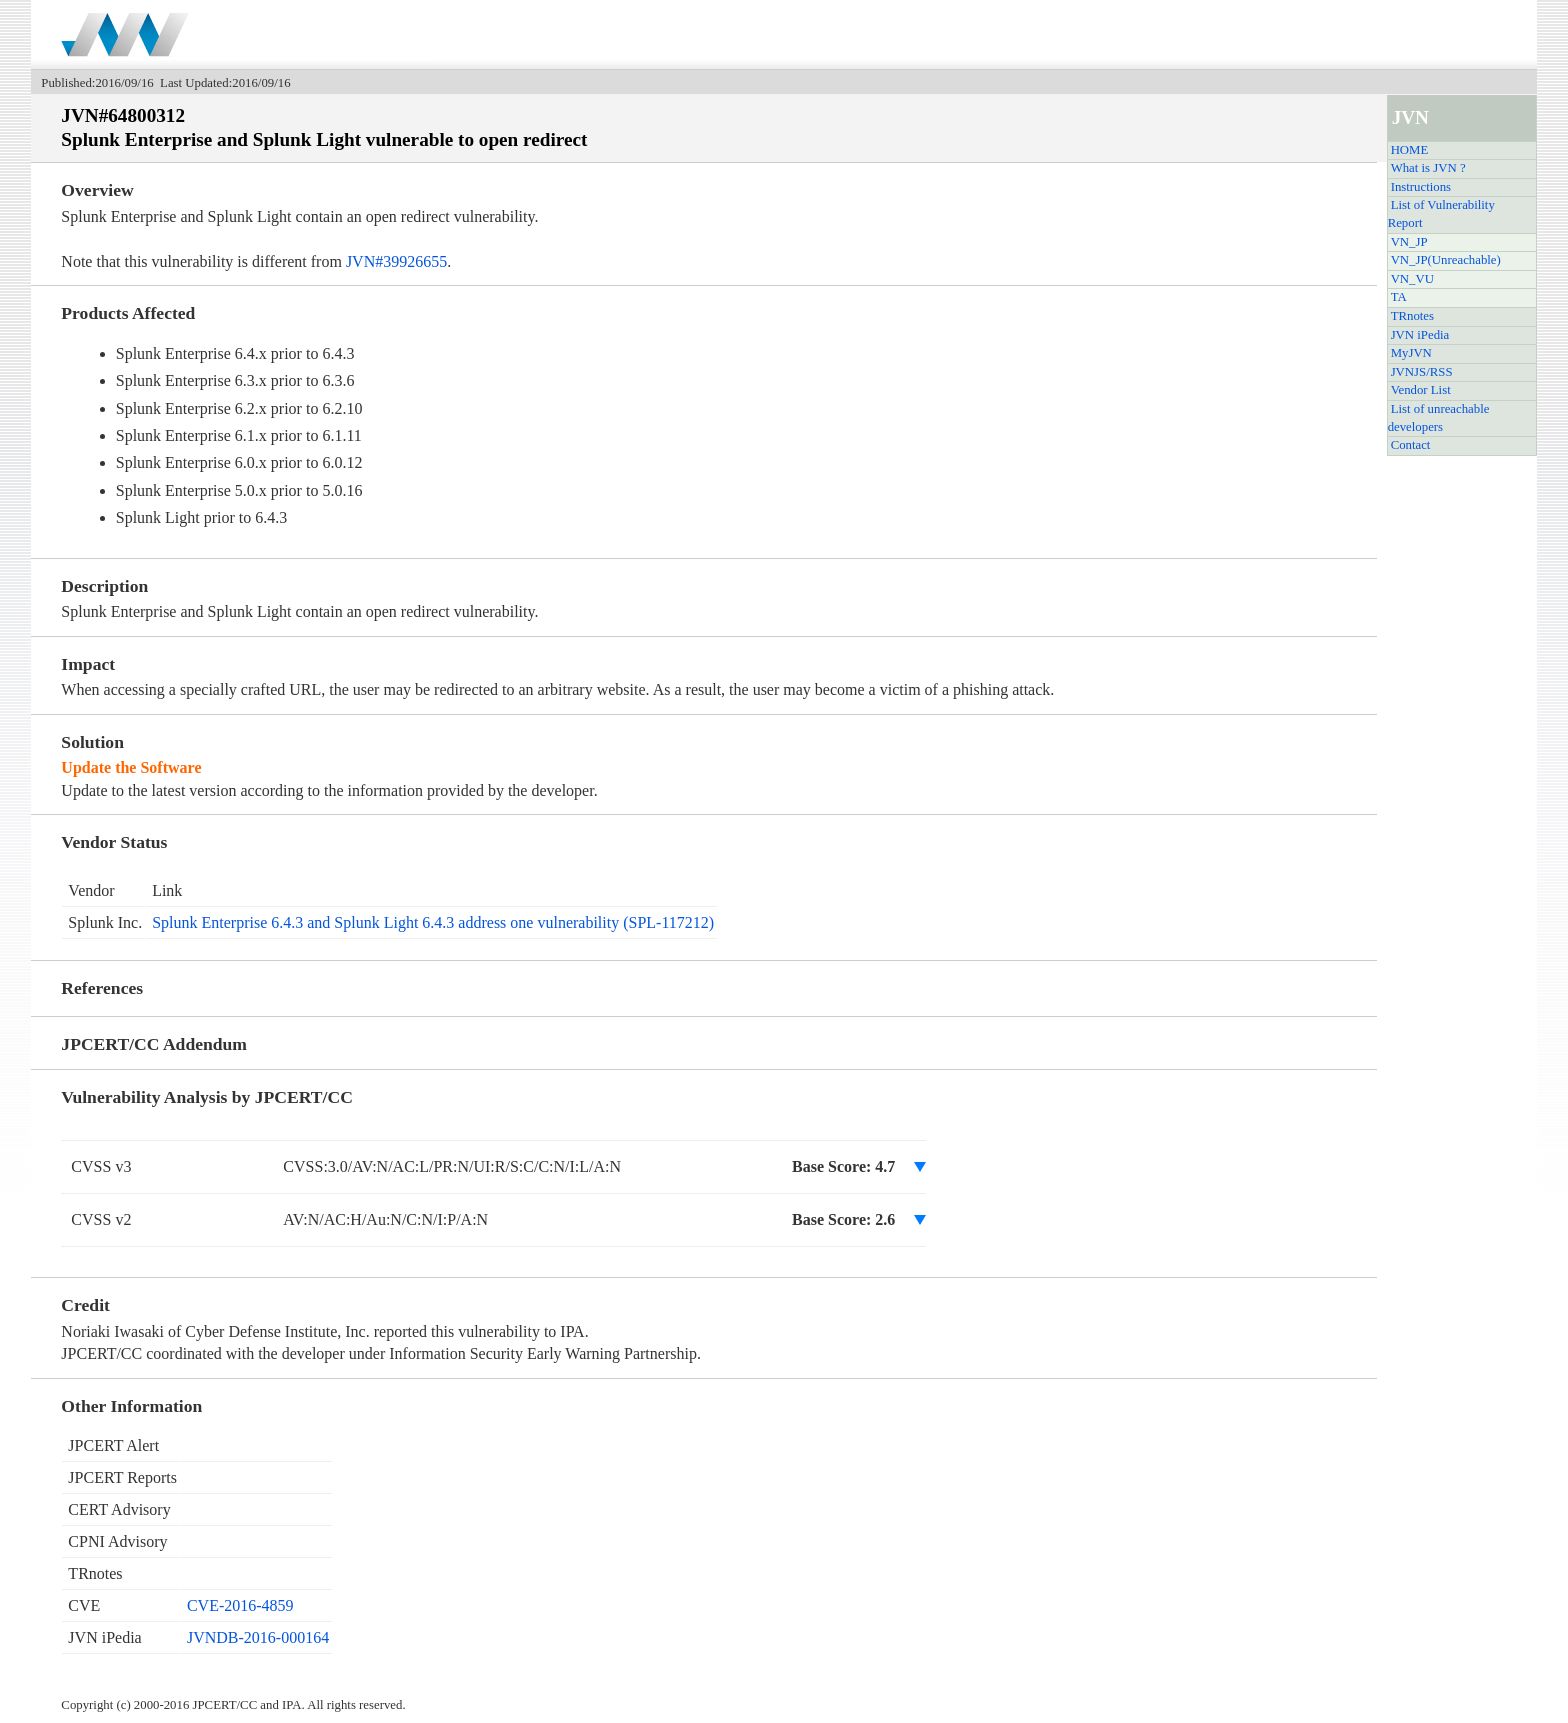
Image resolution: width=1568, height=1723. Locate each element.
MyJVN (1411, 353)
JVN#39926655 (396, 261)
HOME (1410, 150)
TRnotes (1412, 316)
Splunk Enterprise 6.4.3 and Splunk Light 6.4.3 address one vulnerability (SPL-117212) (433, 922)
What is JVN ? (1428, 168)
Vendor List (1421, 390)
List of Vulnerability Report (1441, 214)
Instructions (1421, 187)
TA (1399, 297)
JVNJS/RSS (1422, 372)
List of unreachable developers (1439, 418)
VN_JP (1409, 242)
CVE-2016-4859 (240, 1605)
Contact (1411, 445)
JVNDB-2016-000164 (258, 1637)
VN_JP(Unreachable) (1446, 260)
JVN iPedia (1420, 335)
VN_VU (1412, 279)
